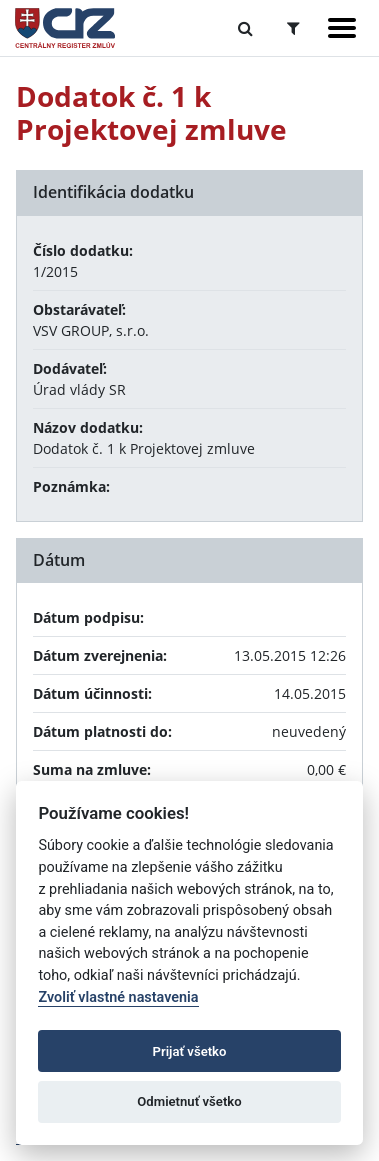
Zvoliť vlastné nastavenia (118, 997)
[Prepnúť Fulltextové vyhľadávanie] (245, 28)
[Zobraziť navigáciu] (342, 28)
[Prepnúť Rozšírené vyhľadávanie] (293, 28)
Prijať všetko (190, 1051)
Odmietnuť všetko (189, 1101)
